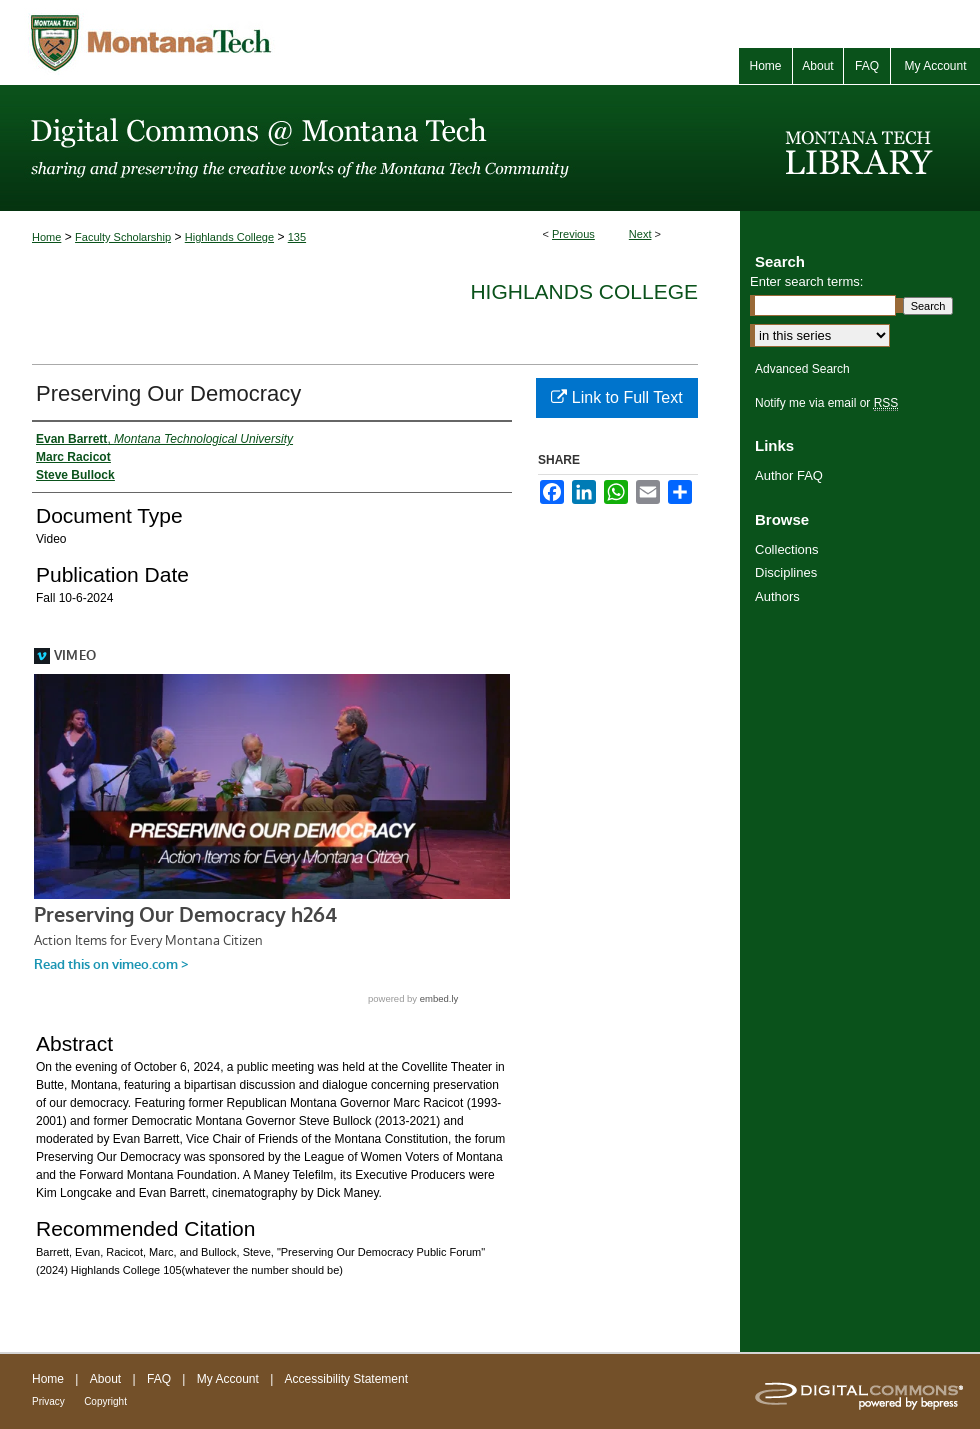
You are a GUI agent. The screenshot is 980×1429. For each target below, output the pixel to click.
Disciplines (786, 572)
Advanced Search (802, 369)
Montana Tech (240, 42)
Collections (787, 549)
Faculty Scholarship (123, 237)
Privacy (48, 1401)
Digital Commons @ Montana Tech (370, 148)
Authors (777, 596)
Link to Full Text (616, 397)
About (105, 1379)
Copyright (105, 1401)
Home (46, 237)
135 (297, 237)
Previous (573, 234)
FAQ (159, 1379)
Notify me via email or (826, 403)
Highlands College (229, 237)
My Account (228, 1379)
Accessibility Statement (346, 1379)
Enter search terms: (806, 281)
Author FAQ (789, 475)
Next (640, 234)
